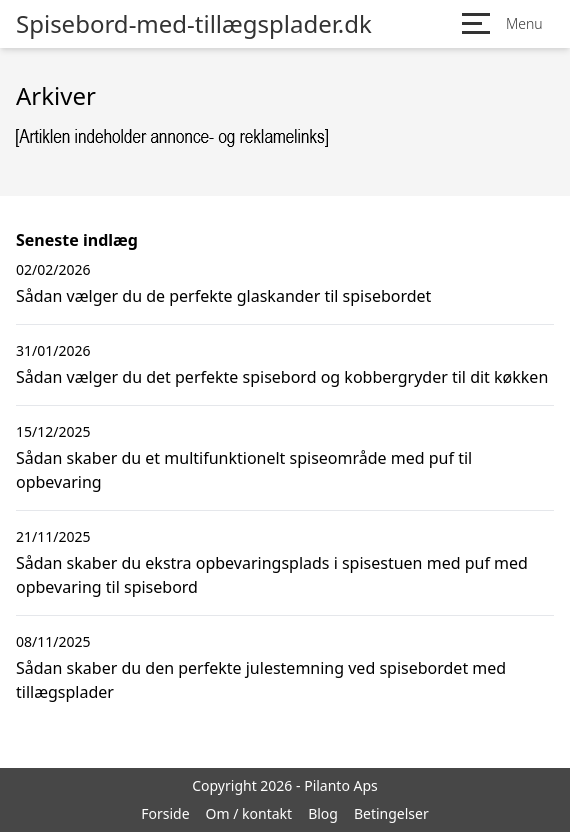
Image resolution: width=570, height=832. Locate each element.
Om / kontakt (249, 813)
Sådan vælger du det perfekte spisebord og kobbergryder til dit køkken (282, 377)
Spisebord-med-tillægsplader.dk (194, 24)
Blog (323, 813)
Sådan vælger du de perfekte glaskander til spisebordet (223, 296)
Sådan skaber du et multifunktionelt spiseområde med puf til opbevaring (244, 470)
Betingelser (391, 813)
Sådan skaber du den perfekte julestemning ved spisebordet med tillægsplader (261, 680)
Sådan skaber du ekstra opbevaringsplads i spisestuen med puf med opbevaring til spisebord (272, 575)
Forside (165, 813)
